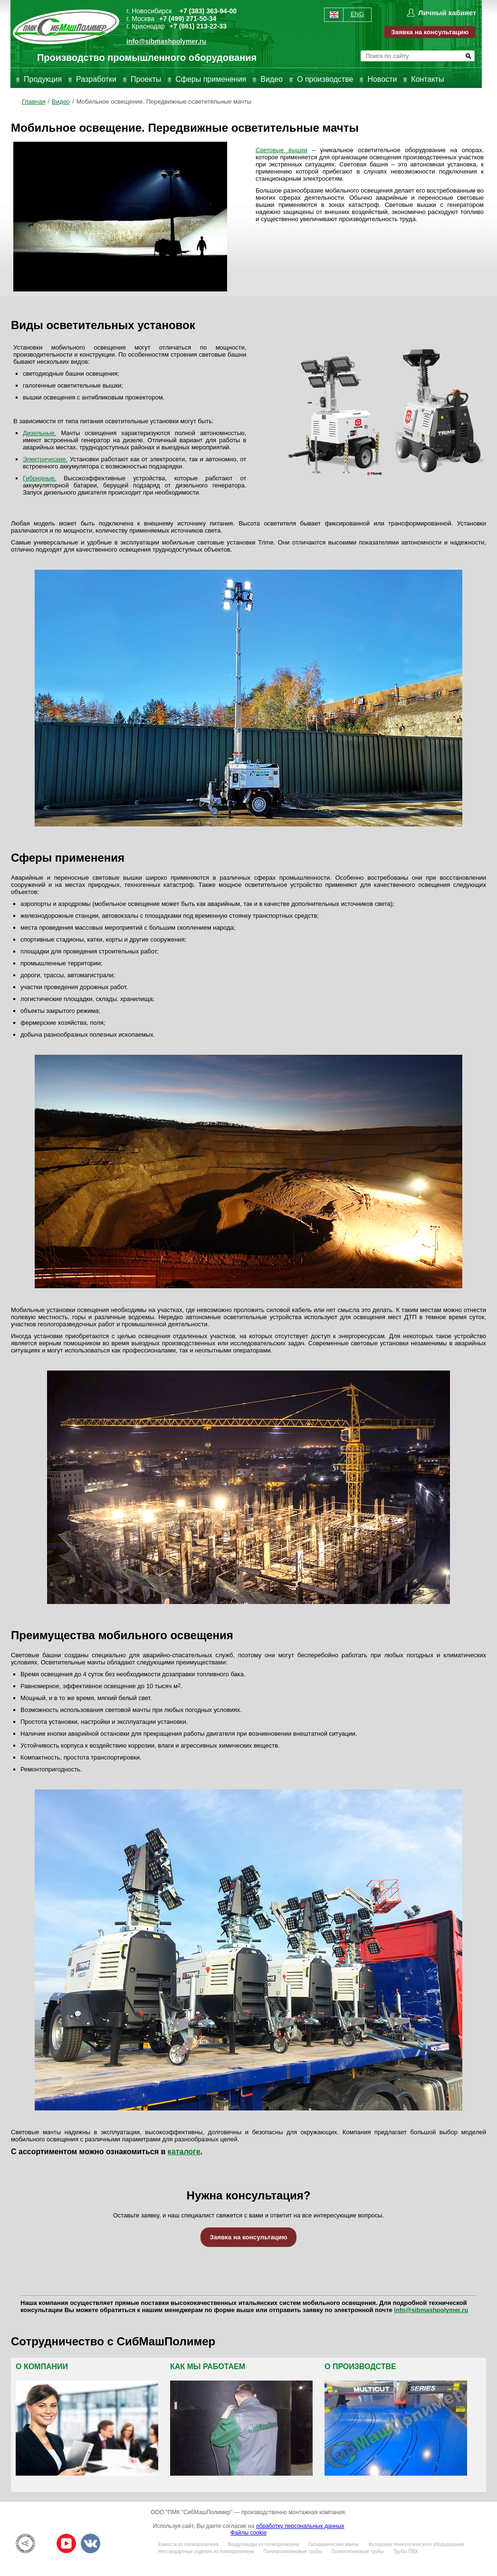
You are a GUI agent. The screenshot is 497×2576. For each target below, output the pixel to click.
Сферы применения (210, 79)
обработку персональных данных (300, 2526)
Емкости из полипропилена (188, 2544)
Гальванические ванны (333, 2544)
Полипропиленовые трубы (292, 2551)
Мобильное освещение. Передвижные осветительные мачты (163, 101)
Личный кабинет (447, 13)
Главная (33, 101)
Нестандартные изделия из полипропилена (206, 2551)
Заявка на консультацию (429, 32)
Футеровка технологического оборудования (416, 2544)
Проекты (146, 79)
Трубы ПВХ (405, 2551)
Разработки (96, 79)
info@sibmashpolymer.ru (166, 41)
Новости (382, 79)
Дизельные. (39, 433)
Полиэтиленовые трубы (357, 2551)
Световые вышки (281, 150)
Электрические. (45, 459)
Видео (271, 79)
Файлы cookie (248, 2532)
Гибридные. (39, 478)
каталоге (184, 2152)
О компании (42, 2366)
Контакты (427, 79)
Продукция (43, 79)
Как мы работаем (207, 2366)
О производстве (325, 79)
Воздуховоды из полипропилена (263, 2544)
